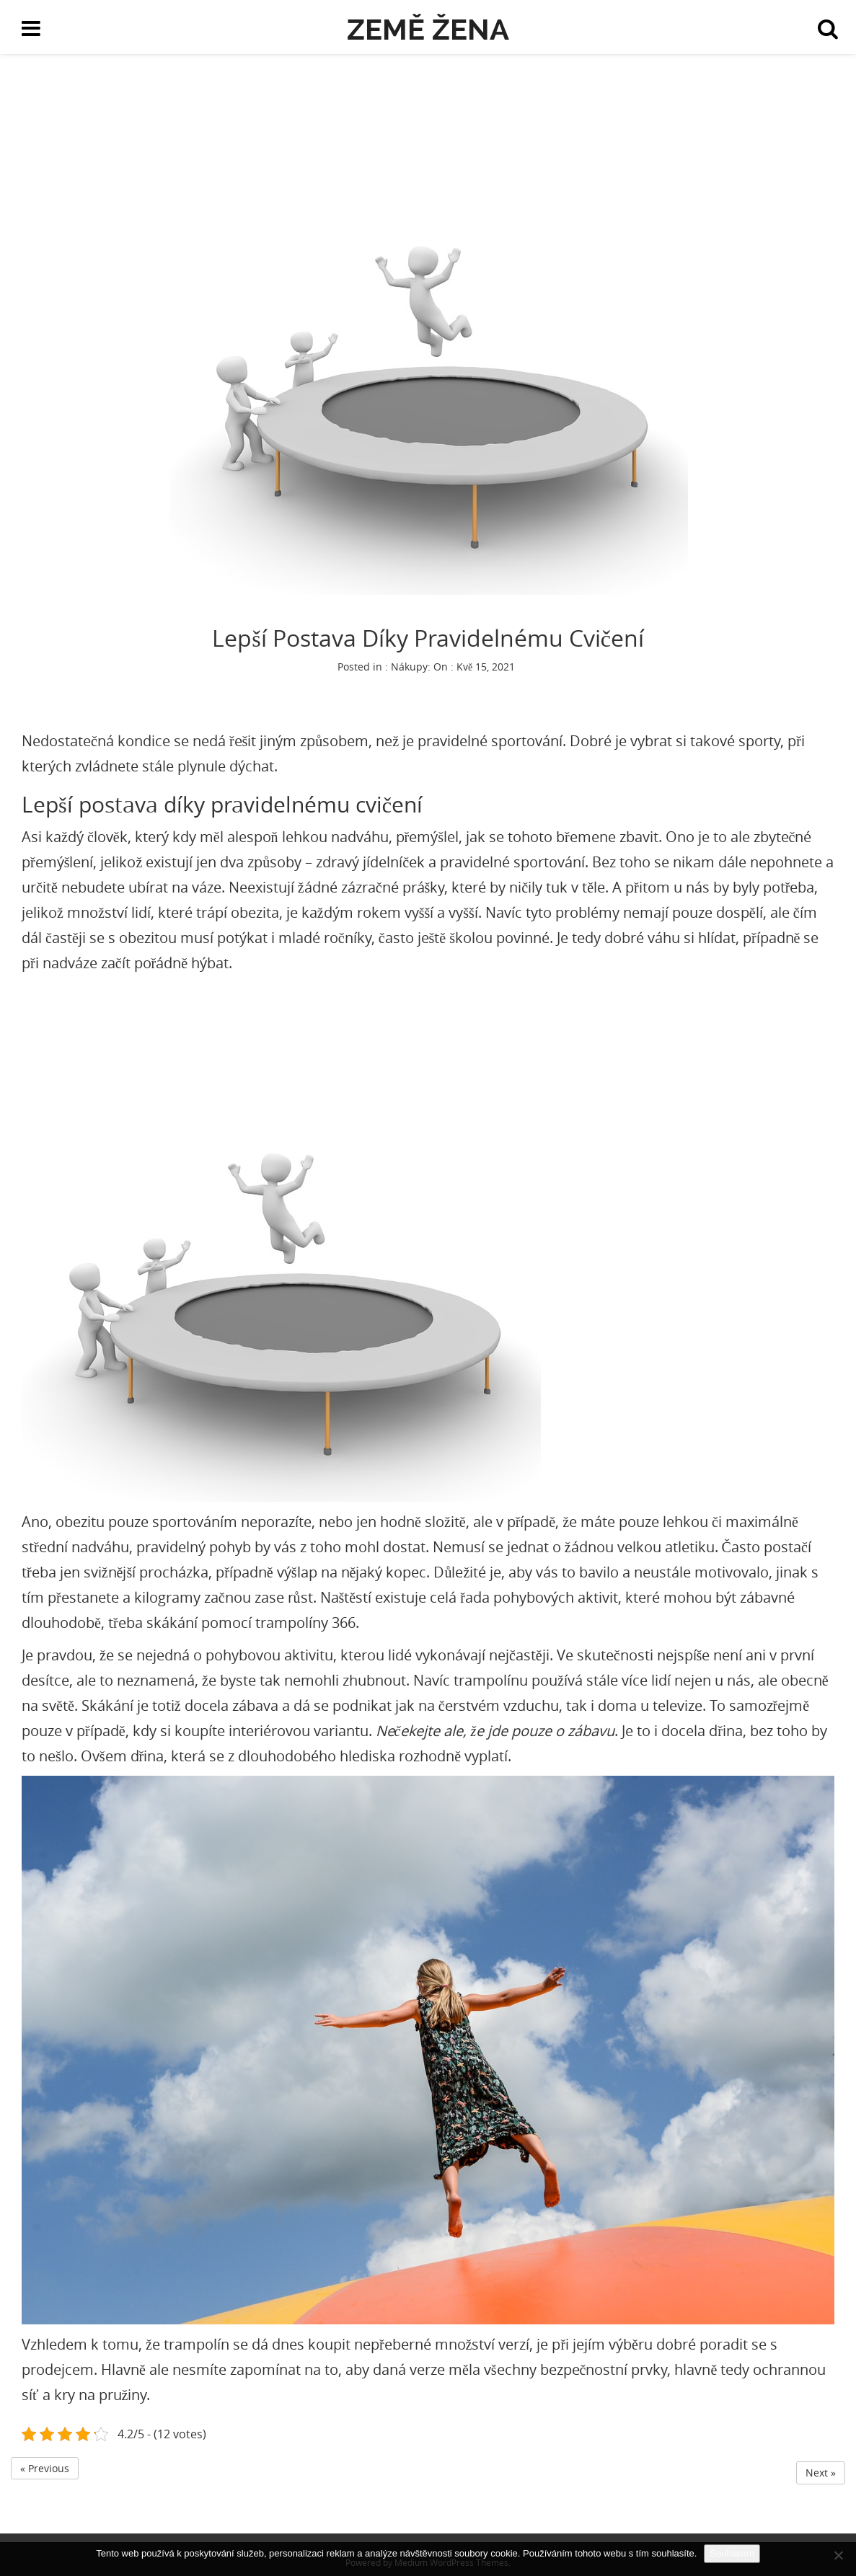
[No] (838, 2555)
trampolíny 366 (305, 1622)
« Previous (44, 2468)
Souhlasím (732, 2553)
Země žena (428, 29)
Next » (821, 2472)
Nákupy (409, 666)
